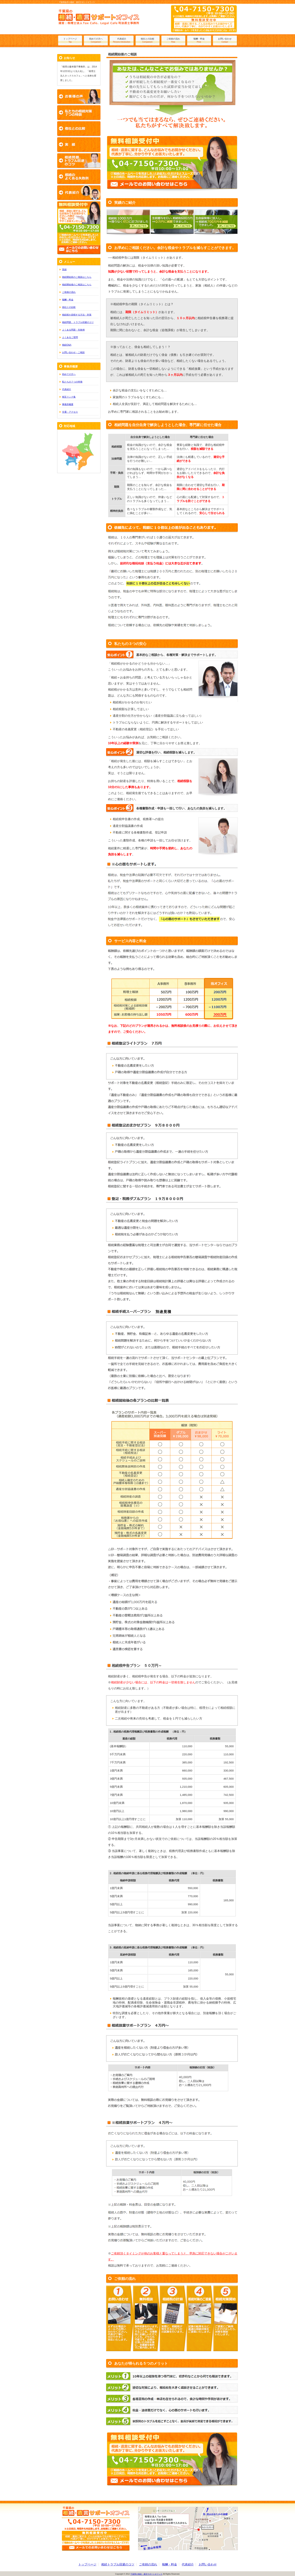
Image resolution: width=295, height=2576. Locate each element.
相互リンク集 (69, 397)
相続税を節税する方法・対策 (76, 314)
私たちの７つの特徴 (72, 381)
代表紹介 (121, 40)
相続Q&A (66, 345)
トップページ (70, 40)
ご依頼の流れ (173, 40)
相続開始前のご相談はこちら (76, 277)
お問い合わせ (225, 40)
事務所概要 (67, 404)
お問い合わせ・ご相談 (73, 352)
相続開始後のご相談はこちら (76, 284)
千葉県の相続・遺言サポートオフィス (146, 2574)
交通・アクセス (70, 412)
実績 (64, 269)
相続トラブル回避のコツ (117, 2564)
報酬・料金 (199, 40)
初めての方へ (96, 40)
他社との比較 (147, 40)
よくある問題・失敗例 (73, 329)
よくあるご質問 (70, 337)
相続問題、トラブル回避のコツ (78, 322)
